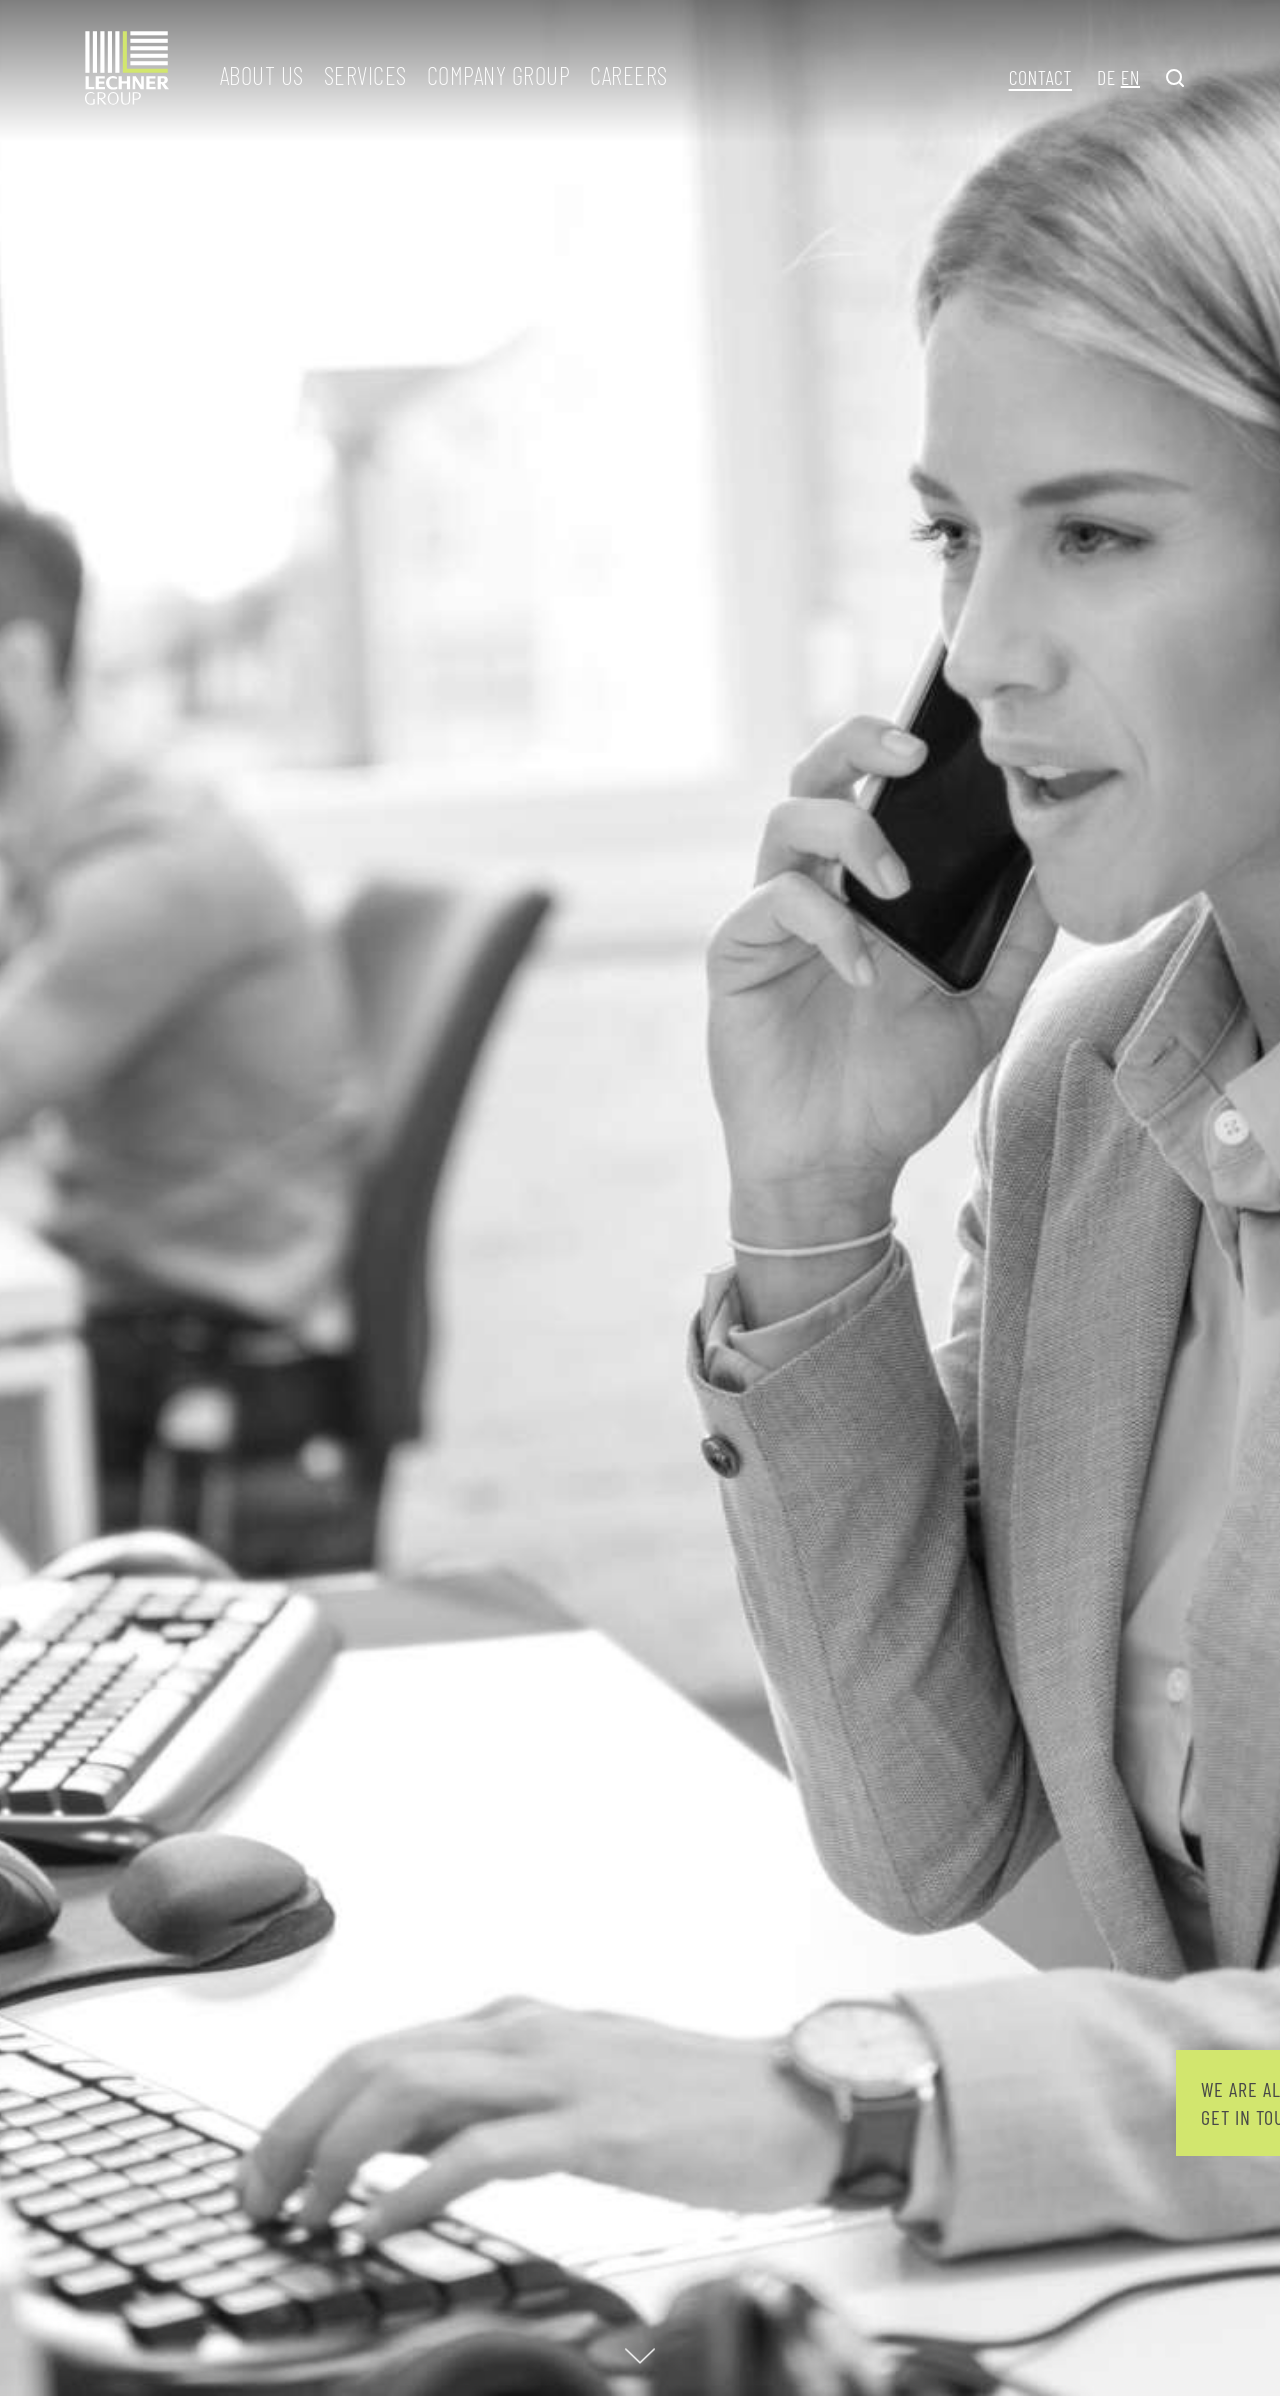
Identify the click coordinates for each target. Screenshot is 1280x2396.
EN (1130, 77)
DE (1106, 77)
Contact (1040, 77)
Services (365, 75)
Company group (499, 75)
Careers (629, 75)
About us (262, 75)
